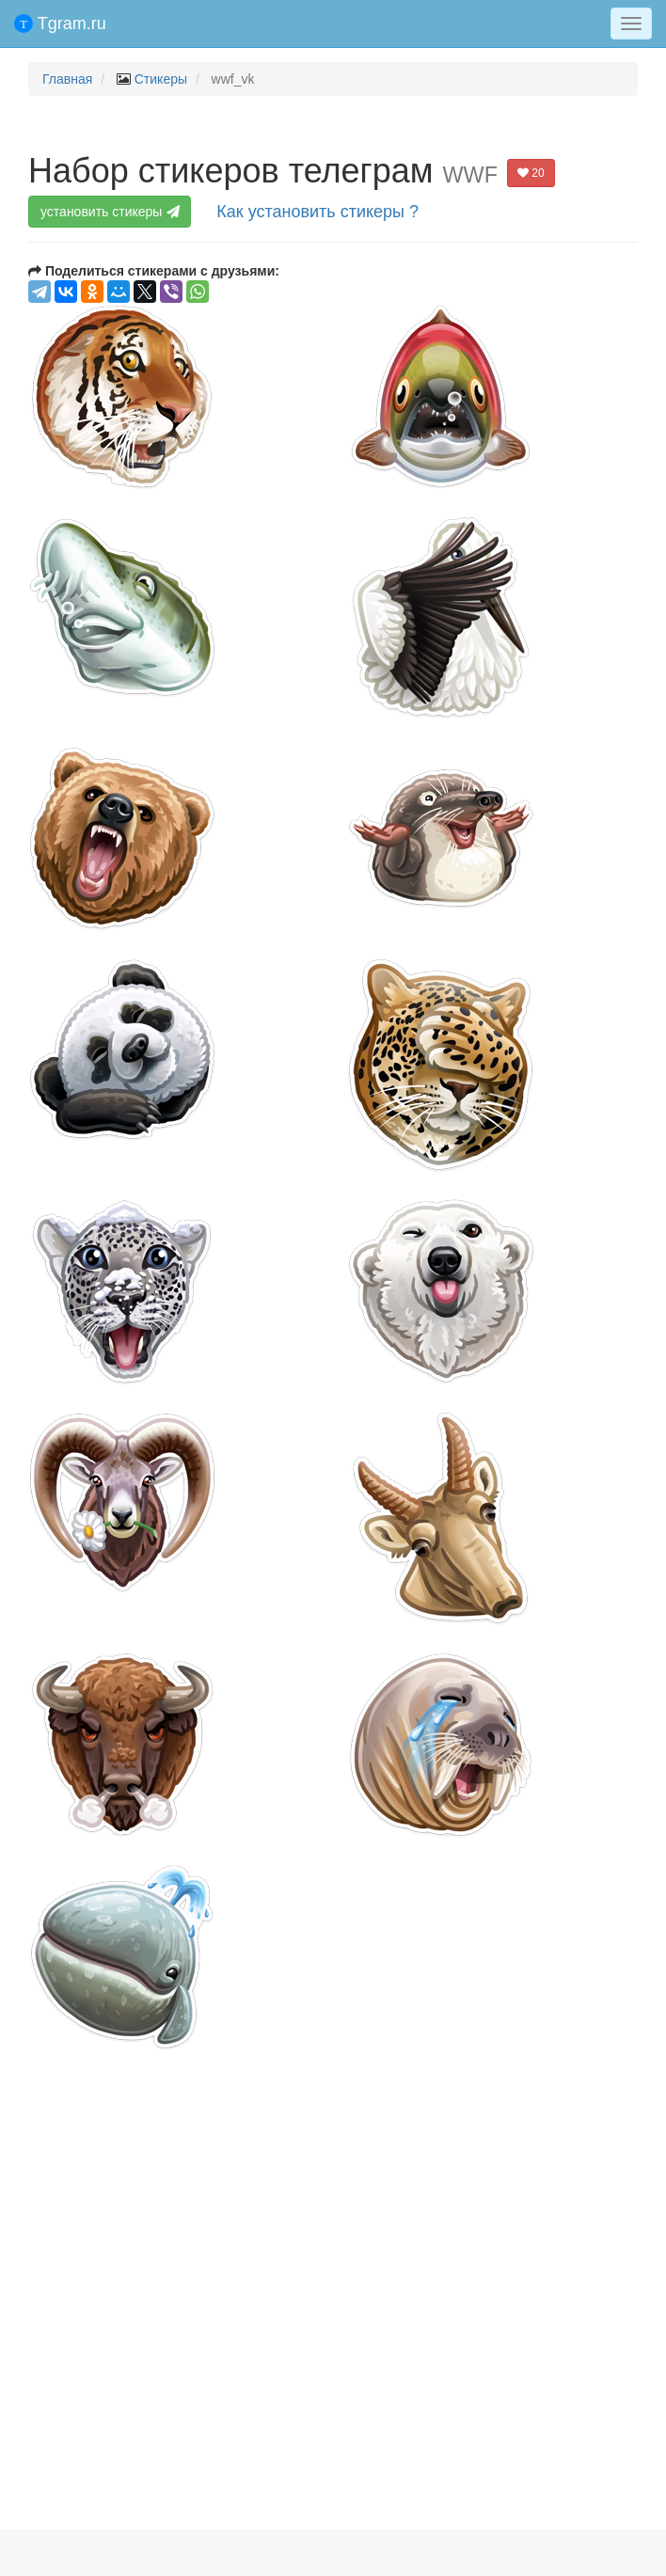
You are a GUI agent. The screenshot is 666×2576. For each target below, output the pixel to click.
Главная (67, 79)
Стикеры (161, 79)
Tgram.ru (60, 23)
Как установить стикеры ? (317, 211)
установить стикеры (111, 211)
